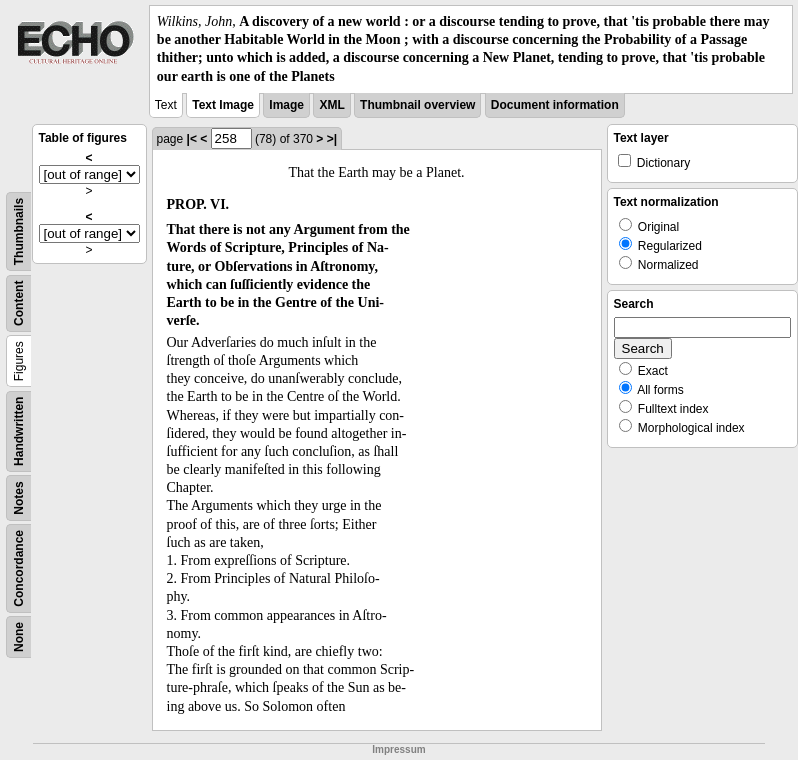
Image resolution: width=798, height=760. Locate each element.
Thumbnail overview (417, 105)
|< (192, 139)
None (19, 637)
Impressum (398, 749)
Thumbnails (19, 231)
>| (332, 139)
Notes (19, 497)
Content (19, 302)
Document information (555, 105)
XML (331, 105)
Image (286, 105)
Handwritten (19, 430)
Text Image (223, 105)
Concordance (19, 568)
